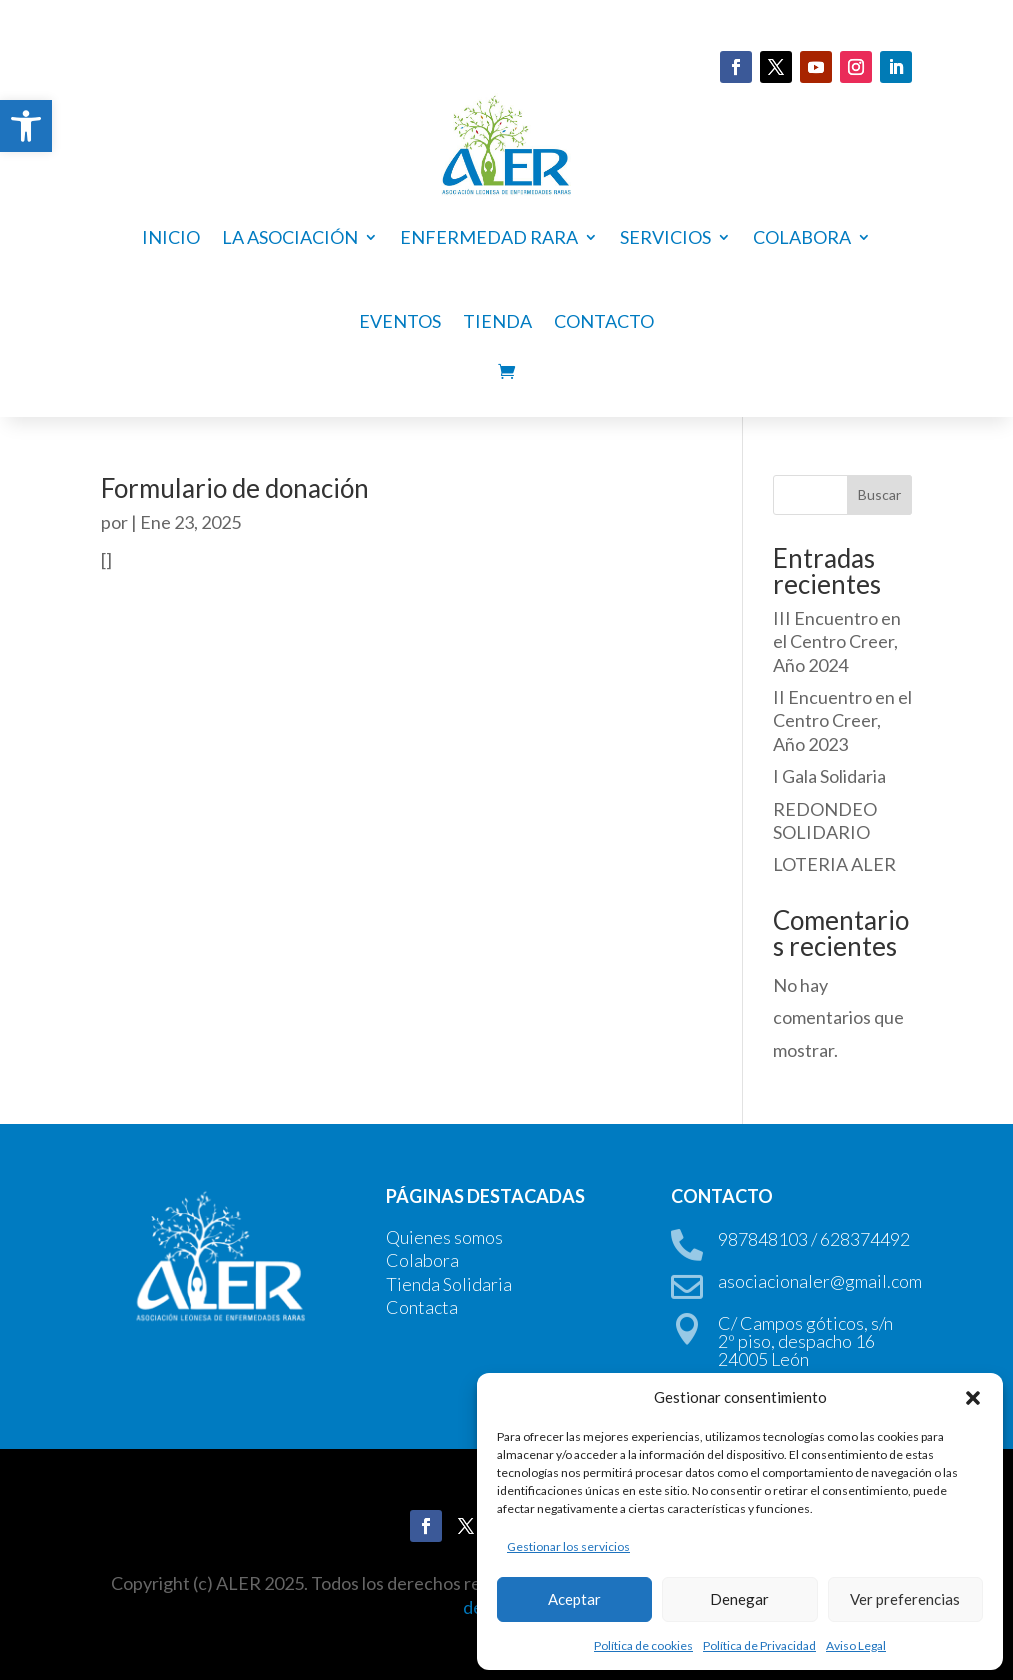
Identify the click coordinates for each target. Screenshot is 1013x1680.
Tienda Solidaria (449, 1284)
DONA (163, 70)
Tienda (497, 321)
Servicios (665, 237)
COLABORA (802, 237)
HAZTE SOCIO (325, 70)
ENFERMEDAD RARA (489, 237)
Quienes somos (444, 1237)
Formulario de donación (235, 488)
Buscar (879, 494)
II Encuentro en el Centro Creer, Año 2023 (842, 720)
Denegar (739, 1599)
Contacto (604, 321)
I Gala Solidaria (829, 776)
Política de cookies (643, 1645)
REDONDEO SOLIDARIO (825, 820)
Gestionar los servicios (568, 1546)
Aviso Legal (856, 1645)
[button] (26, 126)
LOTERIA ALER (834, 864)
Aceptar (574, 1599)
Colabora (422, 1260)
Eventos (400, 321)
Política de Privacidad (759, 1645)
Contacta (422, 1307)
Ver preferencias (905, 1599)
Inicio (171, 237)
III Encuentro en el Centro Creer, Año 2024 (837, 641)
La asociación (290, 237)
